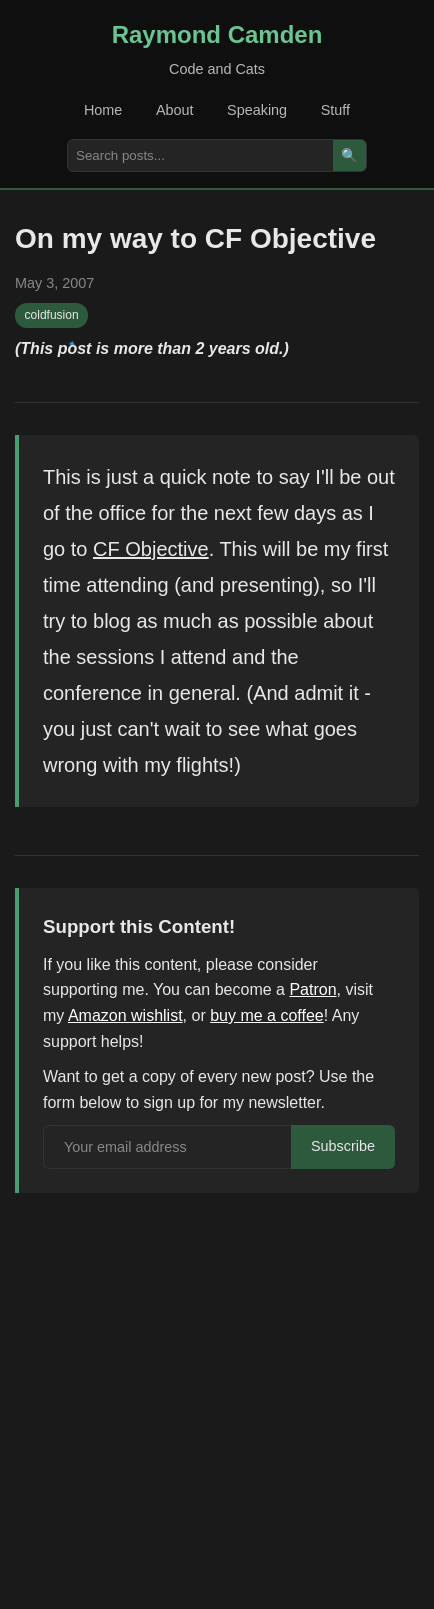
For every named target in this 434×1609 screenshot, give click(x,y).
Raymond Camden (217, 34)
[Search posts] (200, 155)
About (175, 110)
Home (103, 110)
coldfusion (52, 315)
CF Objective (151, 549)
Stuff (335, 110)
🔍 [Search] (349, 155)
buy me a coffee (267, 1015)
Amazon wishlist (125, 1015)
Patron (312, 989)
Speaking (257, 110)
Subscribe (343, 1146)
